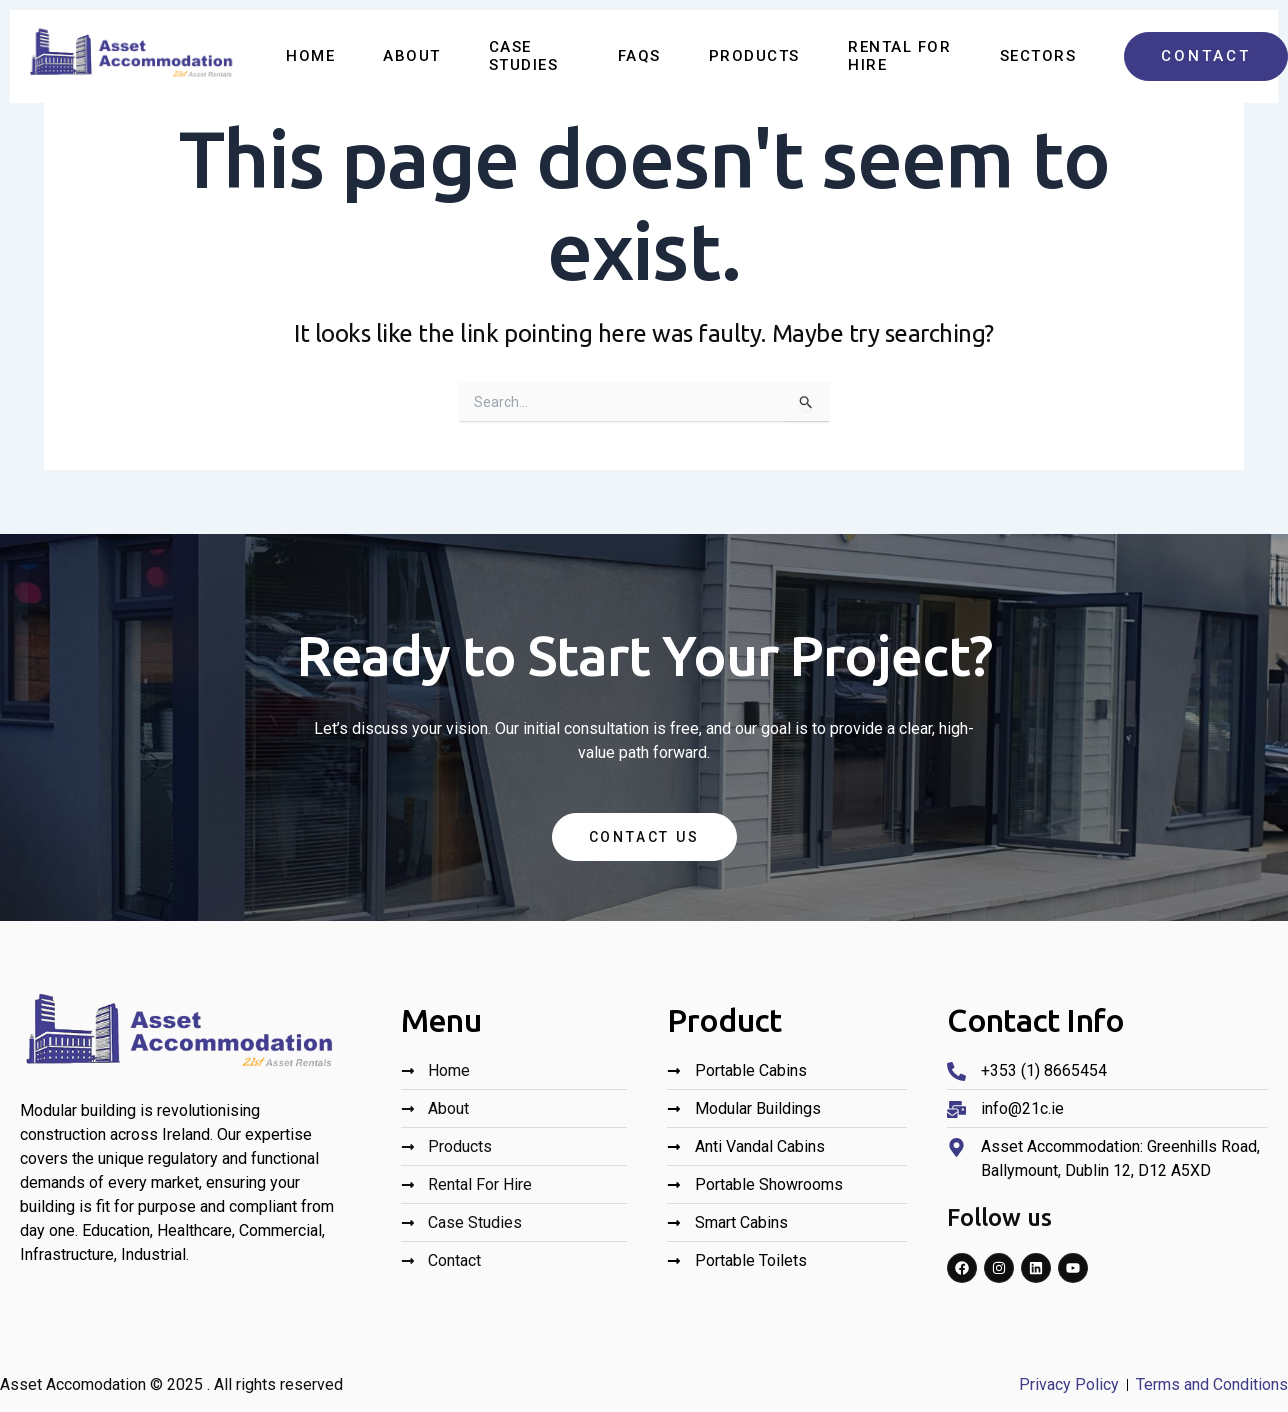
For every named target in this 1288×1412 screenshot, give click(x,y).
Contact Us (644, 837)
